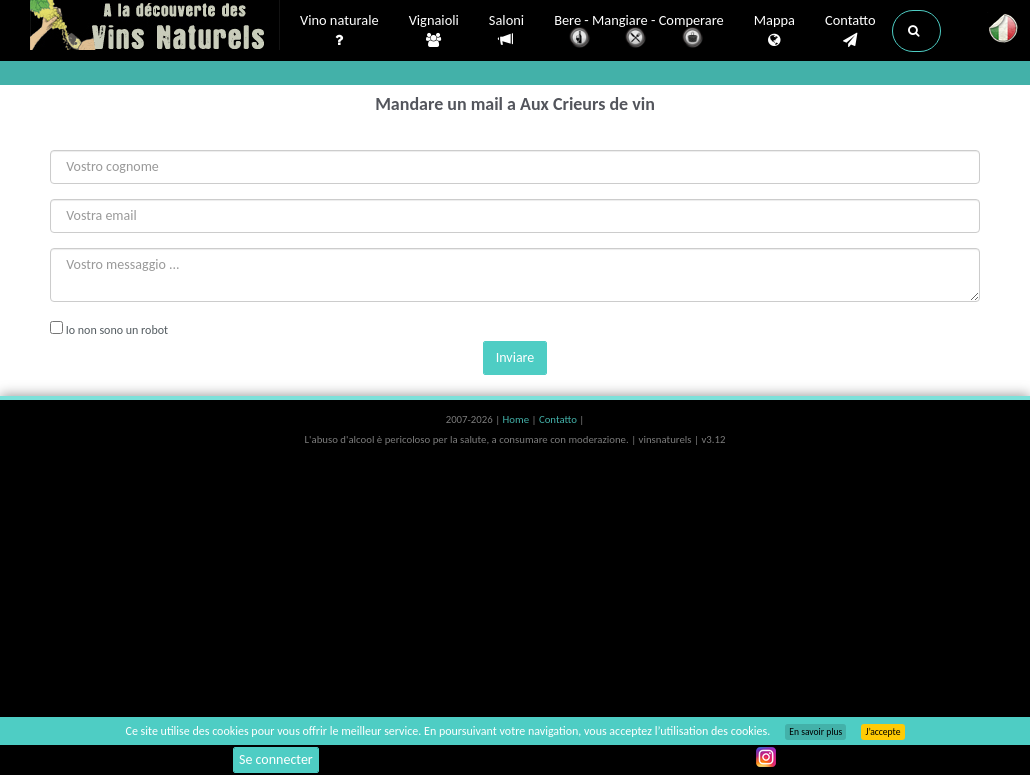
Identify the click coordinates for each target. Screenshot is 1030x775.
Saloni (506, 30)
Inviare (515, 357)
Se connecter (276, 759)
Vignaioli (434, 31)
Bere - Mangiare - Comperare (639, 32)
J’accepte (882, 732)
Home (517, 419)
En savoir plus (815, 732)
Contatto (850, 31)
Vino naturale (339, 31)
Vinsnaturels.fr (155, 27)
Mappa (774, 31)
